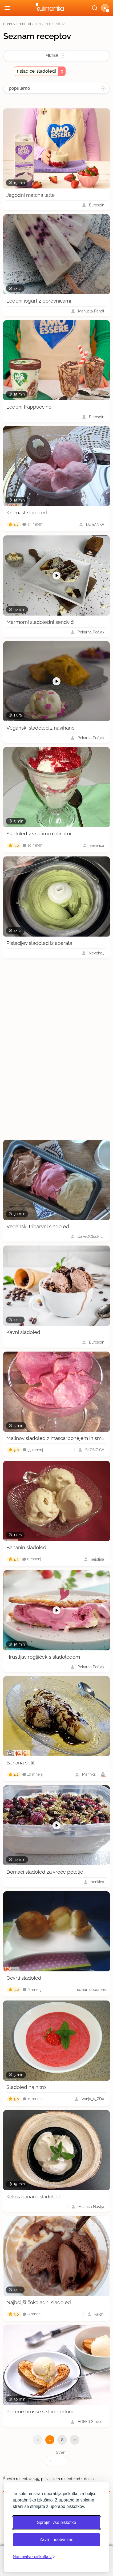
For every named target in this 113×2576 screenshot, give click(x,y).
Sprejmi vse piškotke (56, 2522)
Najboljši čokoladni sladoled (38, 2302)
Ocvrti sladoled (23, 1978)
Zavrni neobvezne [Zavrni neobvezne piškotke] (56, 2539)
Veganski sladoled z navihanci (40, 728)
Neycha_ (96, 953)
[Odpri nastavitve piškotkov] (34, 2556)
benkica (97, 1882)
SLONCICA (94, 1450)
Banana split (20, 1762)
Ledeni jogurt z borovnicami (38, 301)
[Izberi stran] (56, 2460)
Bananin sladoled (26, 1547)
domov (9, 24)
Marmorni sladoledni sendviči (40, 622)
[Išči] (94, 8)
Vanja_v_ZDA (93, 2099)
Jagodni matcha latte (30, 195)
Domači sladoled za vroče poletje (44, 1872)
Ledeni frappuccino (28, 407)
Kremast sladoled (26, 512)
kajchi (99, 2314)
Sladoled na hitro (26, 2087)
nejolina (97, 1559)
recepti (25, 24)
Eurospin (96, 205)
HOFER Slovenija (91, 2422)
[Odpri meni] (7, 8)
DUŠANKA (95, 524)
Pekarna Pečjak (91, 632)
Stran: (56, 2457)
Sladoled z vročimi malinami (38, 833)
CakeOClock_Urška (91, 1236)
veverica (97, 845)
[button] (105, 8)
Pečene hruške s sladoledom (39, 2411)
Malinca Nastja (91, 2207)
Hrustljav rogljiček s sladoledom (43, 1657)
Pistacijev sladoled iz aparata (39, 943)
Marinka (89, 1774)
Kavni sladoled (23, 1332)
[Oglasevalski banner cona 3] (56, 1049)
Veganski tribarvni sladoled (37, 1226)
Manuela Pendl (91, 311)
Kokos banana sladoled (33, 2196)
